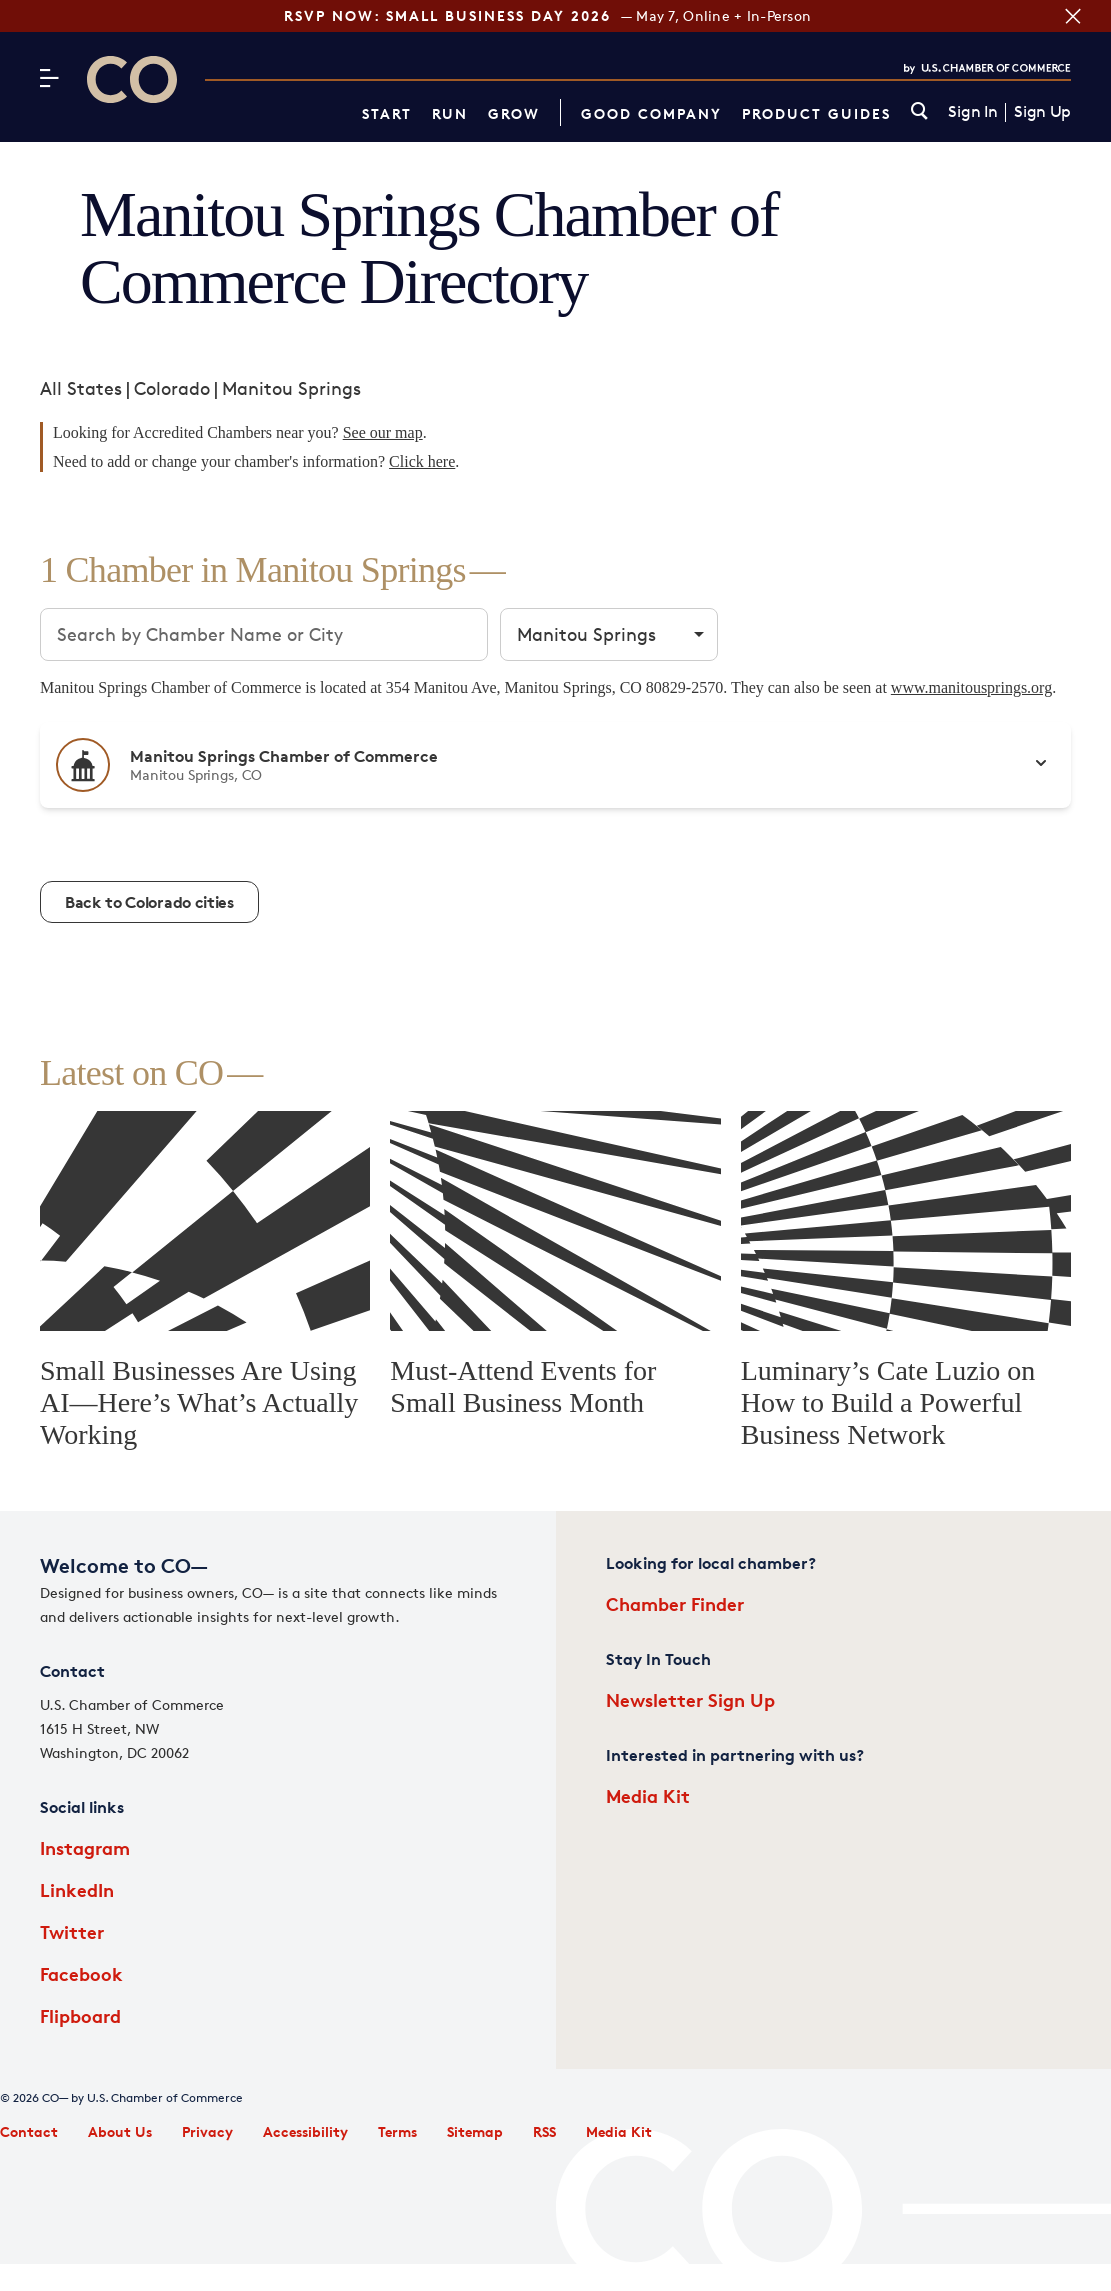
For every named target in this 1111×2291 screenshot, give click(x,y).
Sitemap (475, 2131)
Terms (397, 2131)
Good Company (651, 113)
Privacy (207, 2131)
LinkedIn (77, 1889)
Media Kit (648, 1795)
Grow (514, 113)
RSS (544, 2131)
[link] (919, 112)
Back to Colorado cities (149, 902)
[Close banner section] (1071, 16)
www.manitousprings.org (971, 687)
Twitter (72, 1931)
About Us (120, 2131)
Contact (29, 2131)
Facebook (81, 1973)
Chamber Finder (675, 1603)
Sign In (972, 112)
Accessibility (305, 2131)
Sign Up (1042, 112)
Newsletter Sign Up (690, 1699)
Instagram (85, 1847)
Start (387, 113)
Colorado (172, 388)
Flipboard (80, 2015)
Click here (422, 461)
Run (450, 113)
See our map (383, 432)
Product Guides (816, 113)
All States (81, 388)
